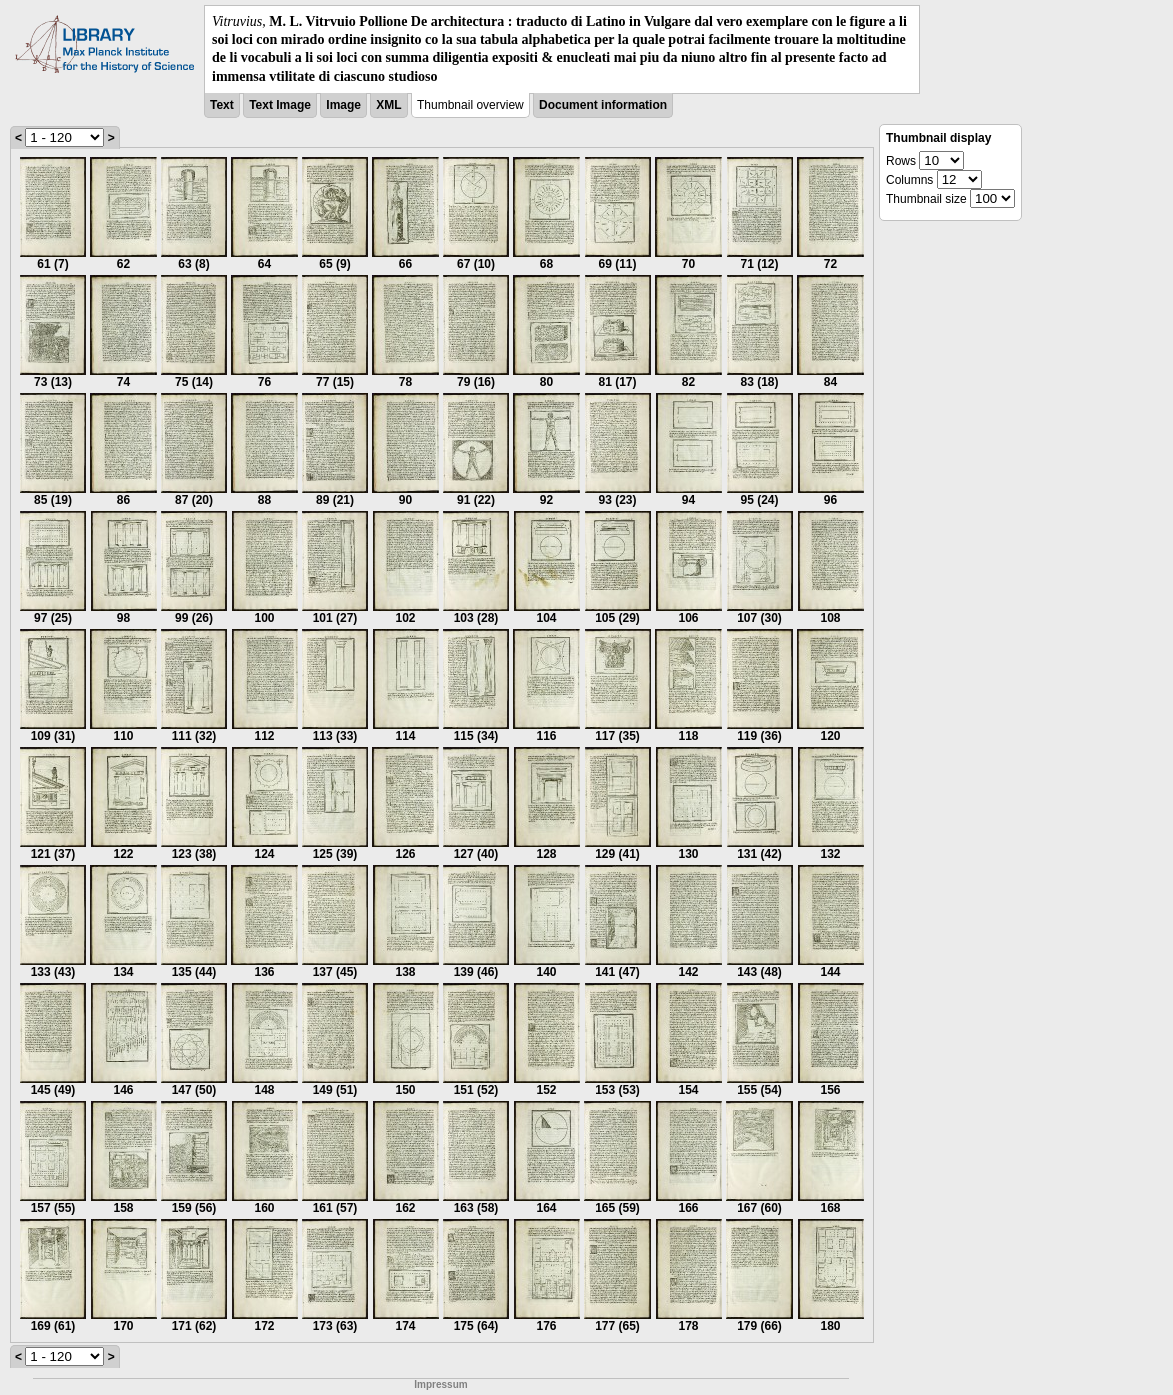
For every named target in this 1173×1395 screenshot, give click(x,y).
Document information (603, 105)
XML (388, 105)
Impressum (440, 1384)
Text (222, 105)
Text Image (280, 105)
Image (343, 105)
